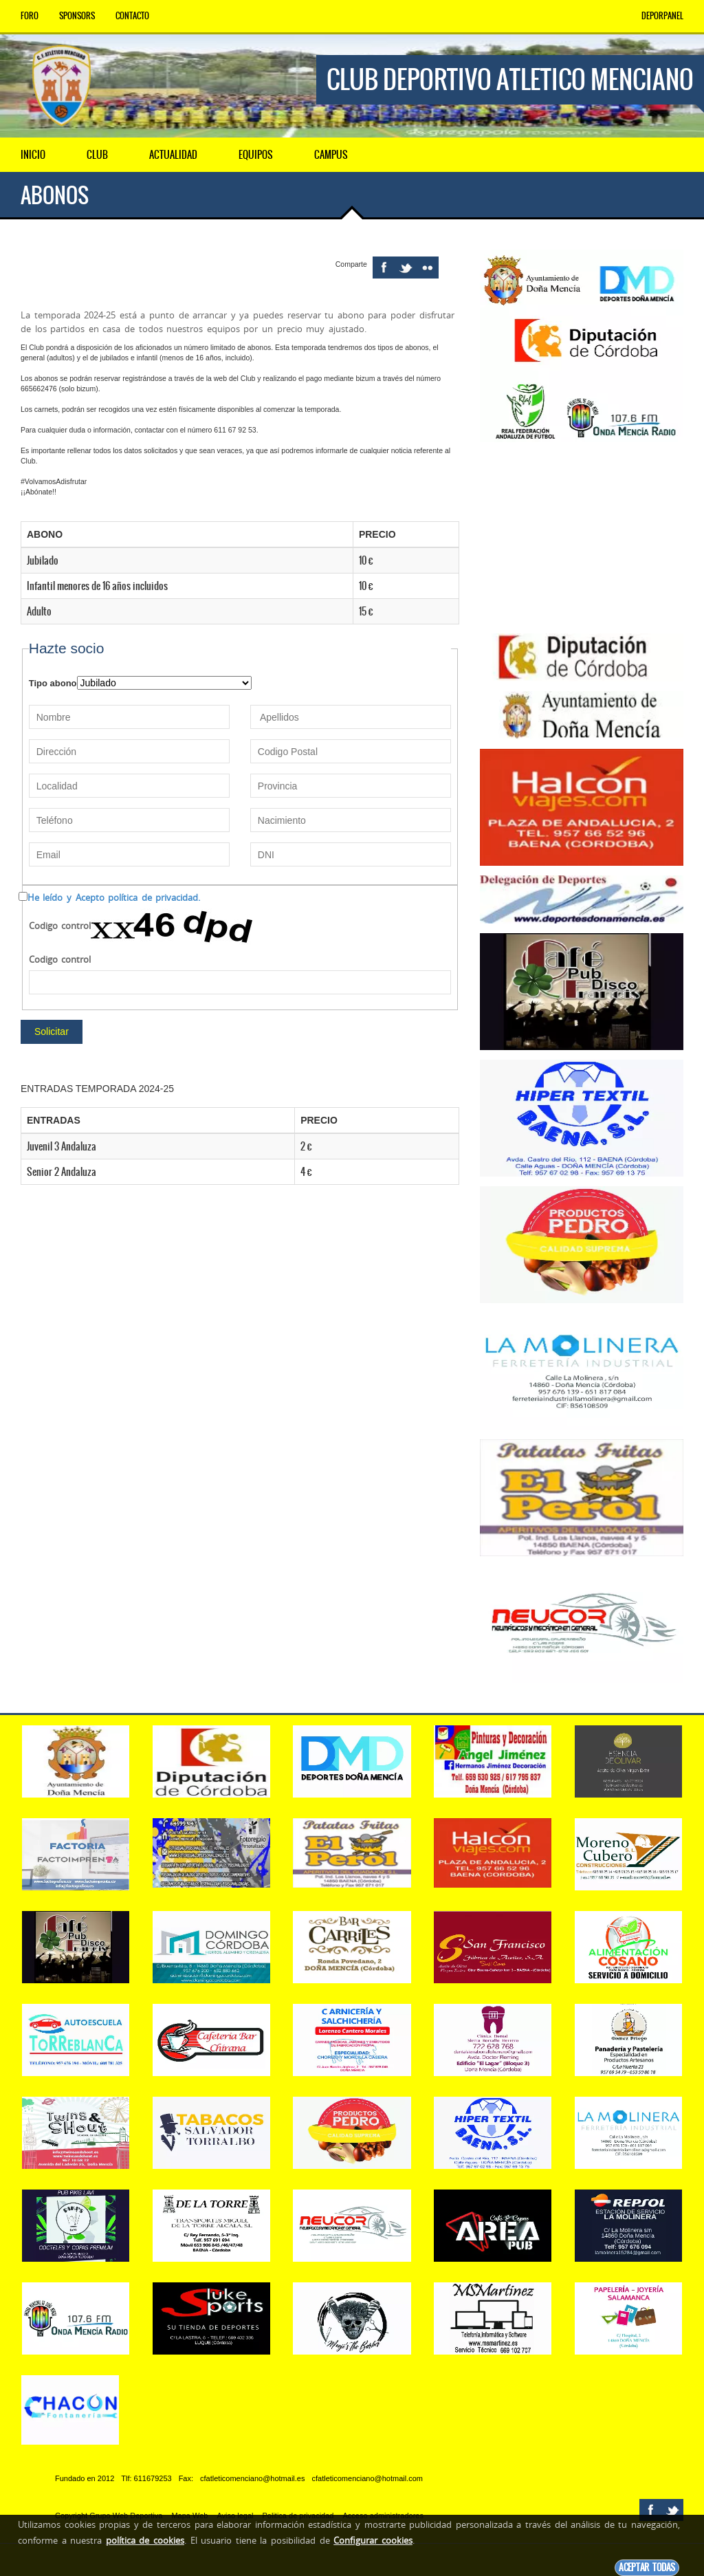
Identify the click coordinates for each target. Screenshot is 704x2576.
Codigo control (60, 925)
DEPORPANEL (662, 16)
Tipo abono (53, 683)
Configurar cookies (372, 2540)
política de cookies (145, 2540)
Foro (29, 16)
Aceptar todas (647, 2567)
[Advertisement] (581, 538)
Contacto (132, 16)
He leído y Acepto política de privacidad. (114, 897)
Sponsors (77, 16)
